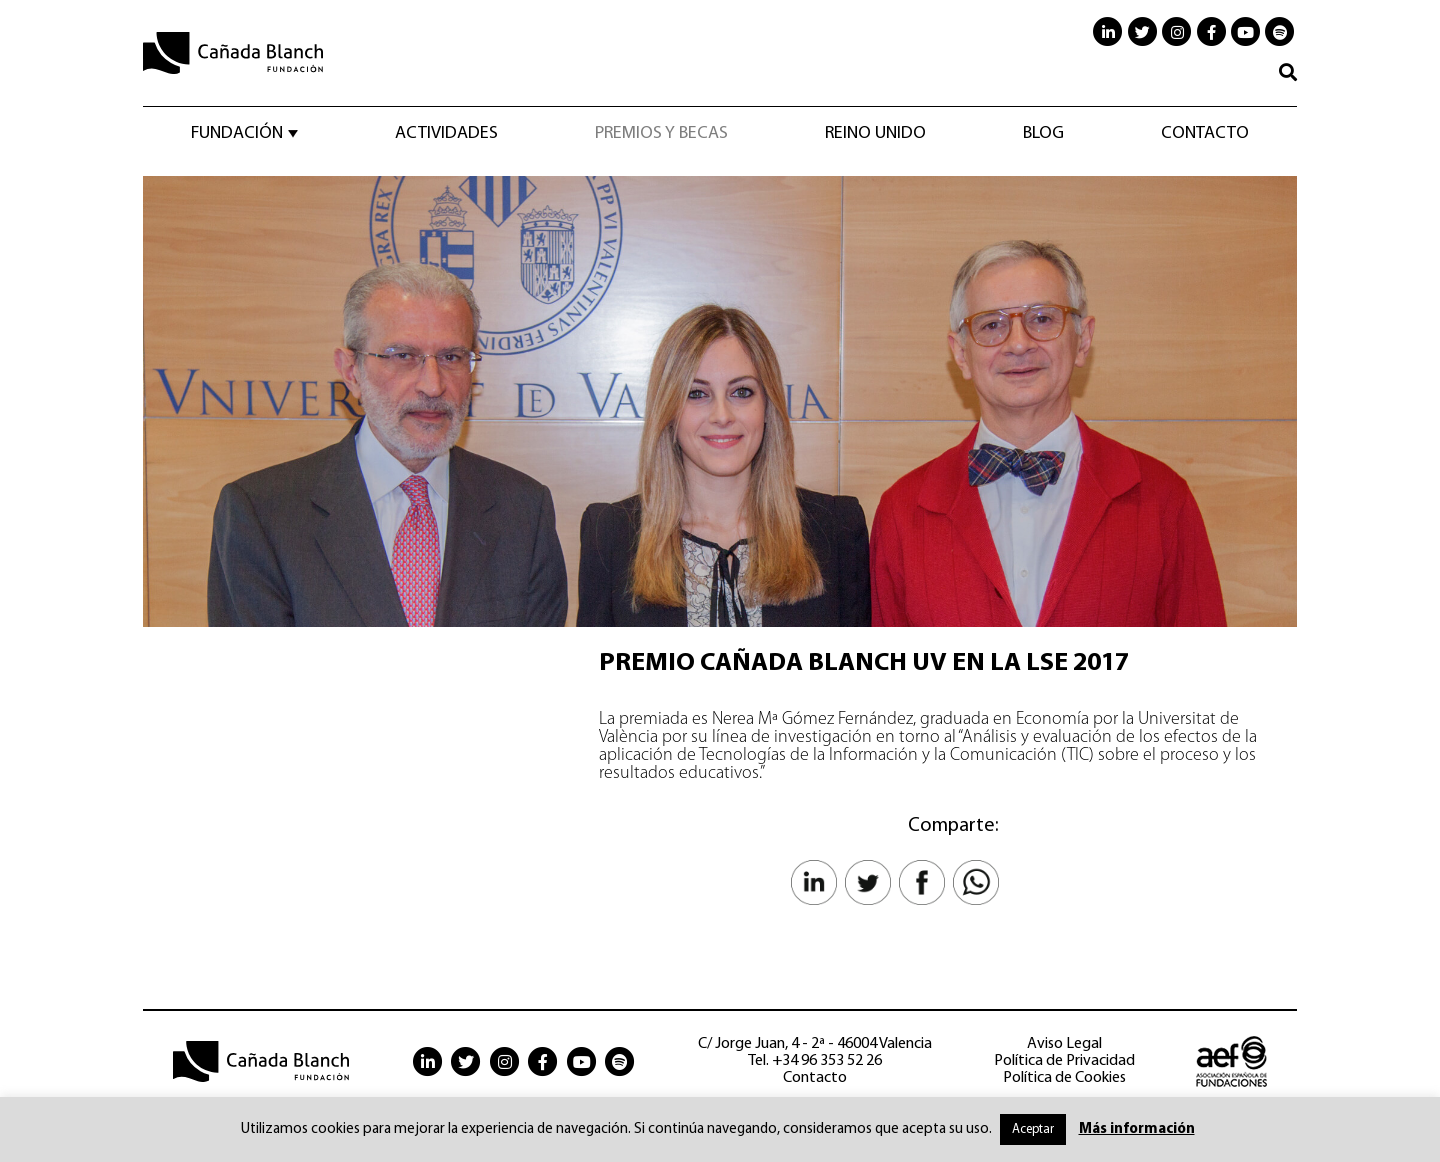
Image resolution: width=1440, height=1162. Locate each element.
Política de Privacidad (1064, 1061)
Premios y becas (661, 134)
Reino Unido (875, 134)
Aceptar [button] (1033, 1129)
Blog (1043, 134)
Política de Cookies (1064, 1078)
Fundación (237, 134)
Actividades (446, 134)
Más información (1137, 1129)
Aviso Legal (1064, 1044)
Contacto (1205, 134)
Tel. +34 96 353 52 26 (815, 1061)
